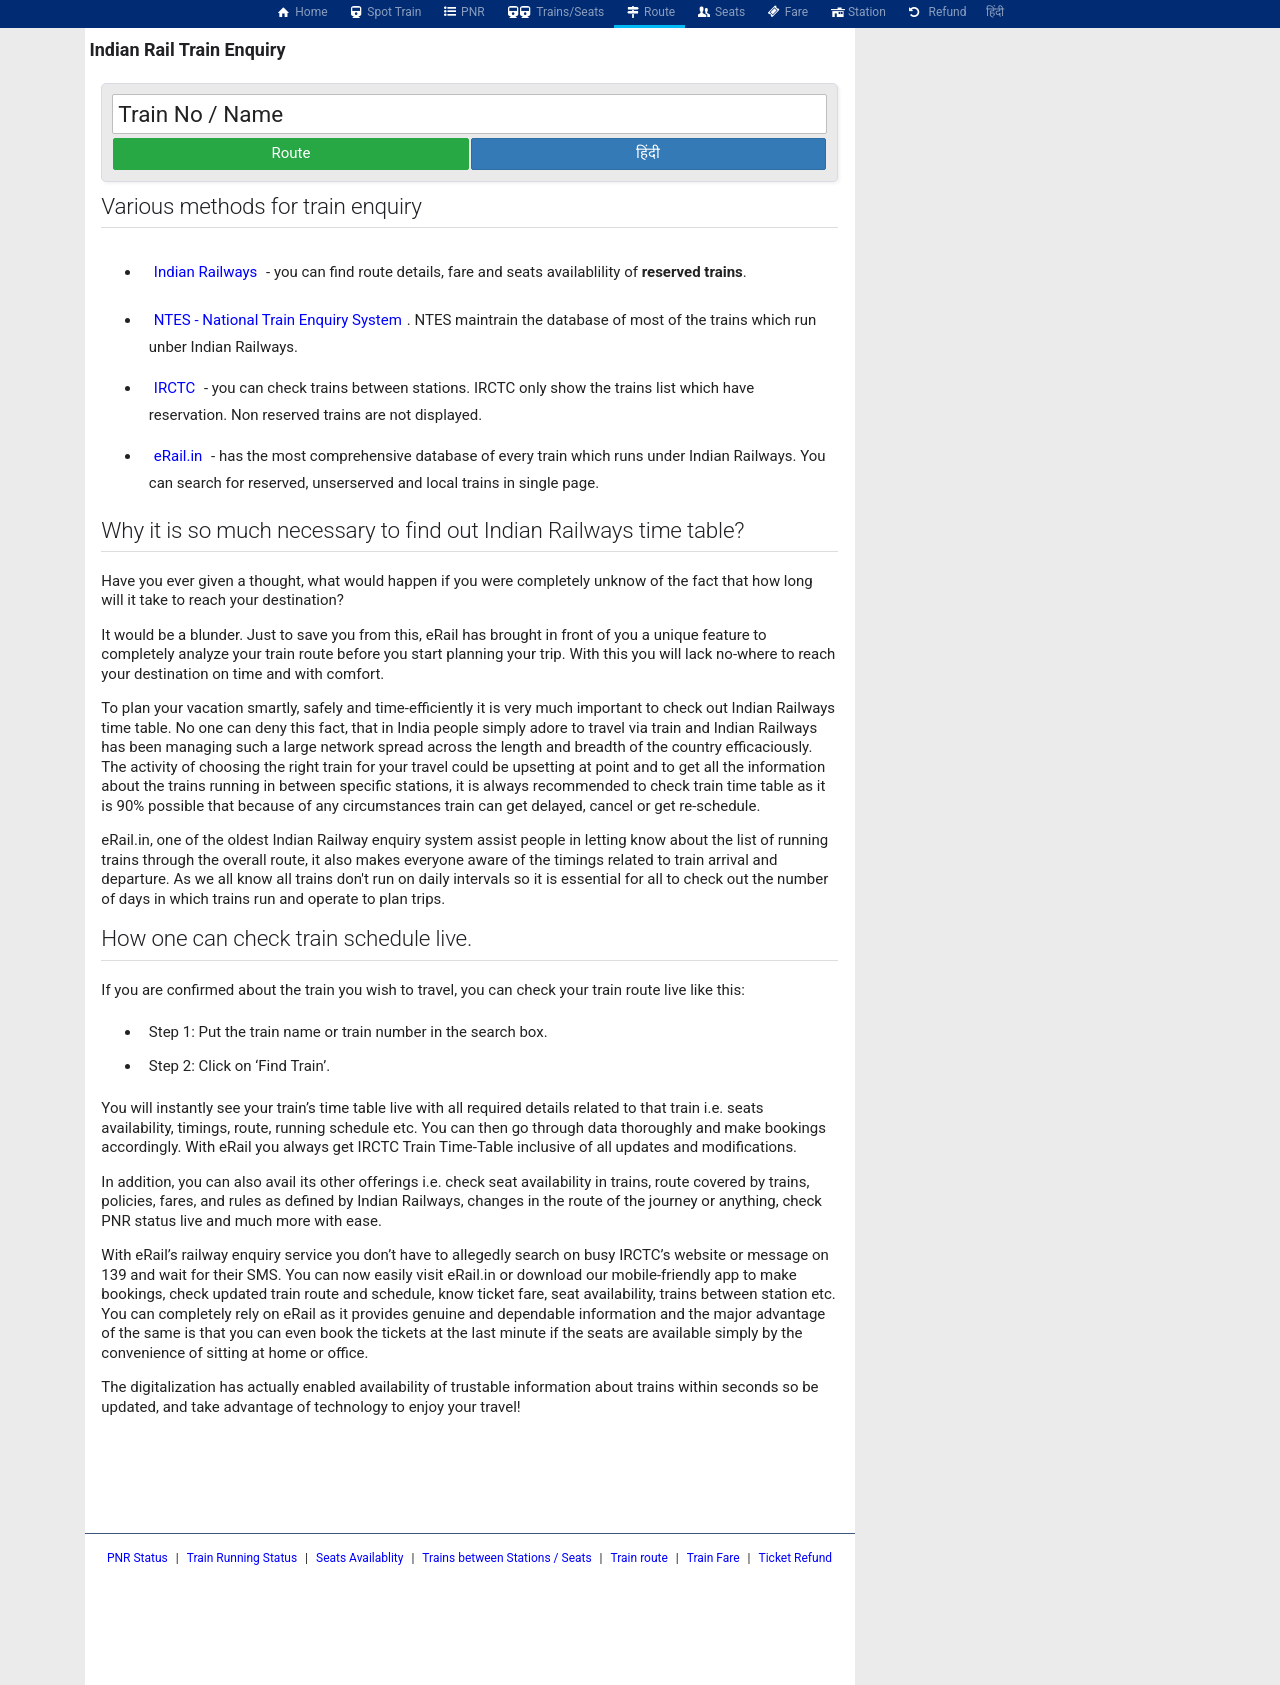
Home (302, 12)
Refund (936, 12)
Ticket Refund (796, 1558)
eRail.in (178, 456)
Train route (639, 1558)
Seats (720, 12)
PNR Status (137, 1558)
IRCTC (174, 388)
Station (857, 12)
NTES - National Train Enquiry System (278, 320)
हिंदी (995, 12)
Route (649, 12)
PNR (462, 12)
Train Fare (713, 1558)
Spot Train (385, 12)
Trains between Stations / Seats (506, 1558)
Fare (786, 12)
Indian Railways (206, 272)
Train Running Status (242, 1558)
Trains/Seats (555, 12)
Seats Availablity (359, 1558)
